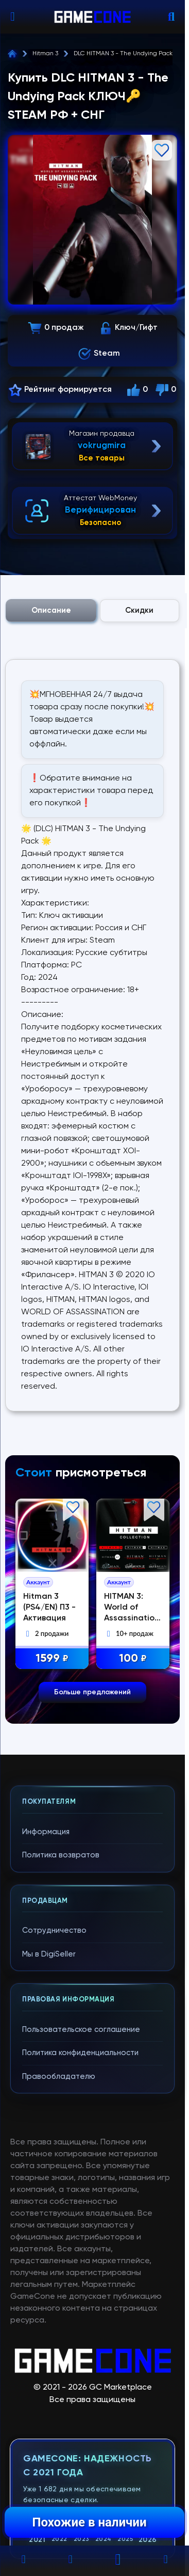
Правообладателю (58, 2076)
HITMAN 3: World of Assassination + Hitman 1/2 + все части (134, 1618)
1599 (53, 1659)
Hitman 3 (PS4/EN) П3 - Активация (51, 1608)
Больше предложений (92, 1692)
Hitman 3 (45, 54)
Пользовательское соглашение (81, 2029)
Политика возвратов (60, 1855)
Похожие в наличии (89, 2522)
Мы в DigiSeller (49, 1954)
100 (134, 1659)
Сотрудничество (54, 1930)
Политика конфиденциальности (80, 2053)
